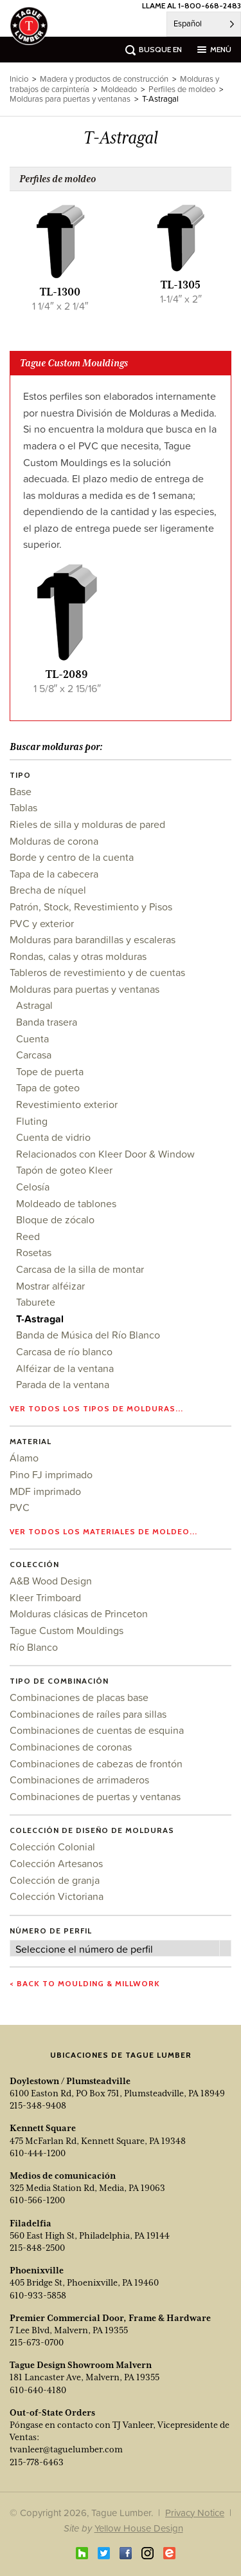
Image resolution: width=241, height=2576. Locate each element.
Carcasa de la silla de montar (80, 1269)
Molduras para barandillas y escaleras (92, 939)
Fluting (32, 1121)
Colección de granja (55, 1880)
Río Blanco (34, 1647)
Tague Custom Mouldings (66, 1630)
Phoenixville (37, 2270)
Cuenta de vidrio (53, 1137)
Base (20, 791)
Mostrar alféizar (50, 1285)
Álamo (24, 1457)
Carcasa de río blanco (64, 1351)
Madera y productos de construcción (104, 79)
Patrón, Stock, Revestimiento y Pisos (91, 906)
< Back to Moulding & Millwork (85, 1983)
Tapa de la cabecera (54, 873)
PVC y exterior (42, 923)
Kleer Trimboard (45, 1597)
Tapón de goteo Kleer (64, 1170)
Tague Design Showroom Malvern (81, 2365)
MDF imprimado (45, 1491)
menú (220, 49)
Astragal (34, 1005)
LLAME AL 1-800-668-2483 (191, 5)
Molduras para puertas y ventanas (84, 989)
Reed (28, 1236)
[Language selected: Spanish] (203, 24)
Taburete (35, 1302)
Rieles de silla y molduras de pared (87, 824)
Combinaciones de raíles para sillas (88, 1714)
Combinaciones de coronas (71, 1746)
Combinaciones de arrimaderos (79, 1779)
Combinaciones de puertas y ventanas (95, 1796)
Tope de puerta (50, 1071)
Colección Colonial (52, 1846)
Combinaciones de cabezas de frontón (96, 1763)
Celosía (32, 1186)
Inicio (19, 79)
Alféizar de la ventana (65, 1368)
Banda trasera (46, 1021)
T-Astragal (40, 1318)
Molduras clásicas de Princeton (79, 1613)
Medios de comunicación (63, 2175)
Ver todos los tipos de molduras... (96, 1408)
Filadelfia (30, 2223)
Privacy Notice (194, 2512)
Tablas (23, 807)
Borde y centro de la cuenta (72, 857)
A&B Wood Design (51, 1580)
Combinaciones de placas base (79, 1697)
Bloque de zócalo (55, 1219)
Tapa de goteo (48, 1087)
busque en (160, 49)
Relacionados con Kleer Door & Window (105, 1153)
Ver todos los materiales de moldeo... (103, 1531)
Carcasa (33, 1054)
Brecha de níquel (48, 890)
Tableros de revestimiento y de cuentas (97, 972)
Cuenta (32, 1038)
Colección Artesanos (56, 1863)
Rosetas (33, 1252)
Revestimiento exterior (67, 1104)
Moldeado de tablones (66, 1203)
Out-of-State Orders (52, 2412)
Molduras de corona (54, 841)
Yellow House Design (138, 2528)
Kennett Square (43, 2128)
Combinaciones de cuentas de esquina (97, 1730)
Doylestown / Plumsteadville (70, 2081)
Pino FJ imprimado (51, 1474)
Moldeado (119, 89)
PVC (20, 1507)
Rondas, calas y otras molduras (78, 956)
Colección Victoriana (56, 1896)
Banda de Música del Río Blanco (88, 1334)
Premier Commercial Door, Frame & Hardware (110, 2318)
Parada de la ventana (62, 1384)
